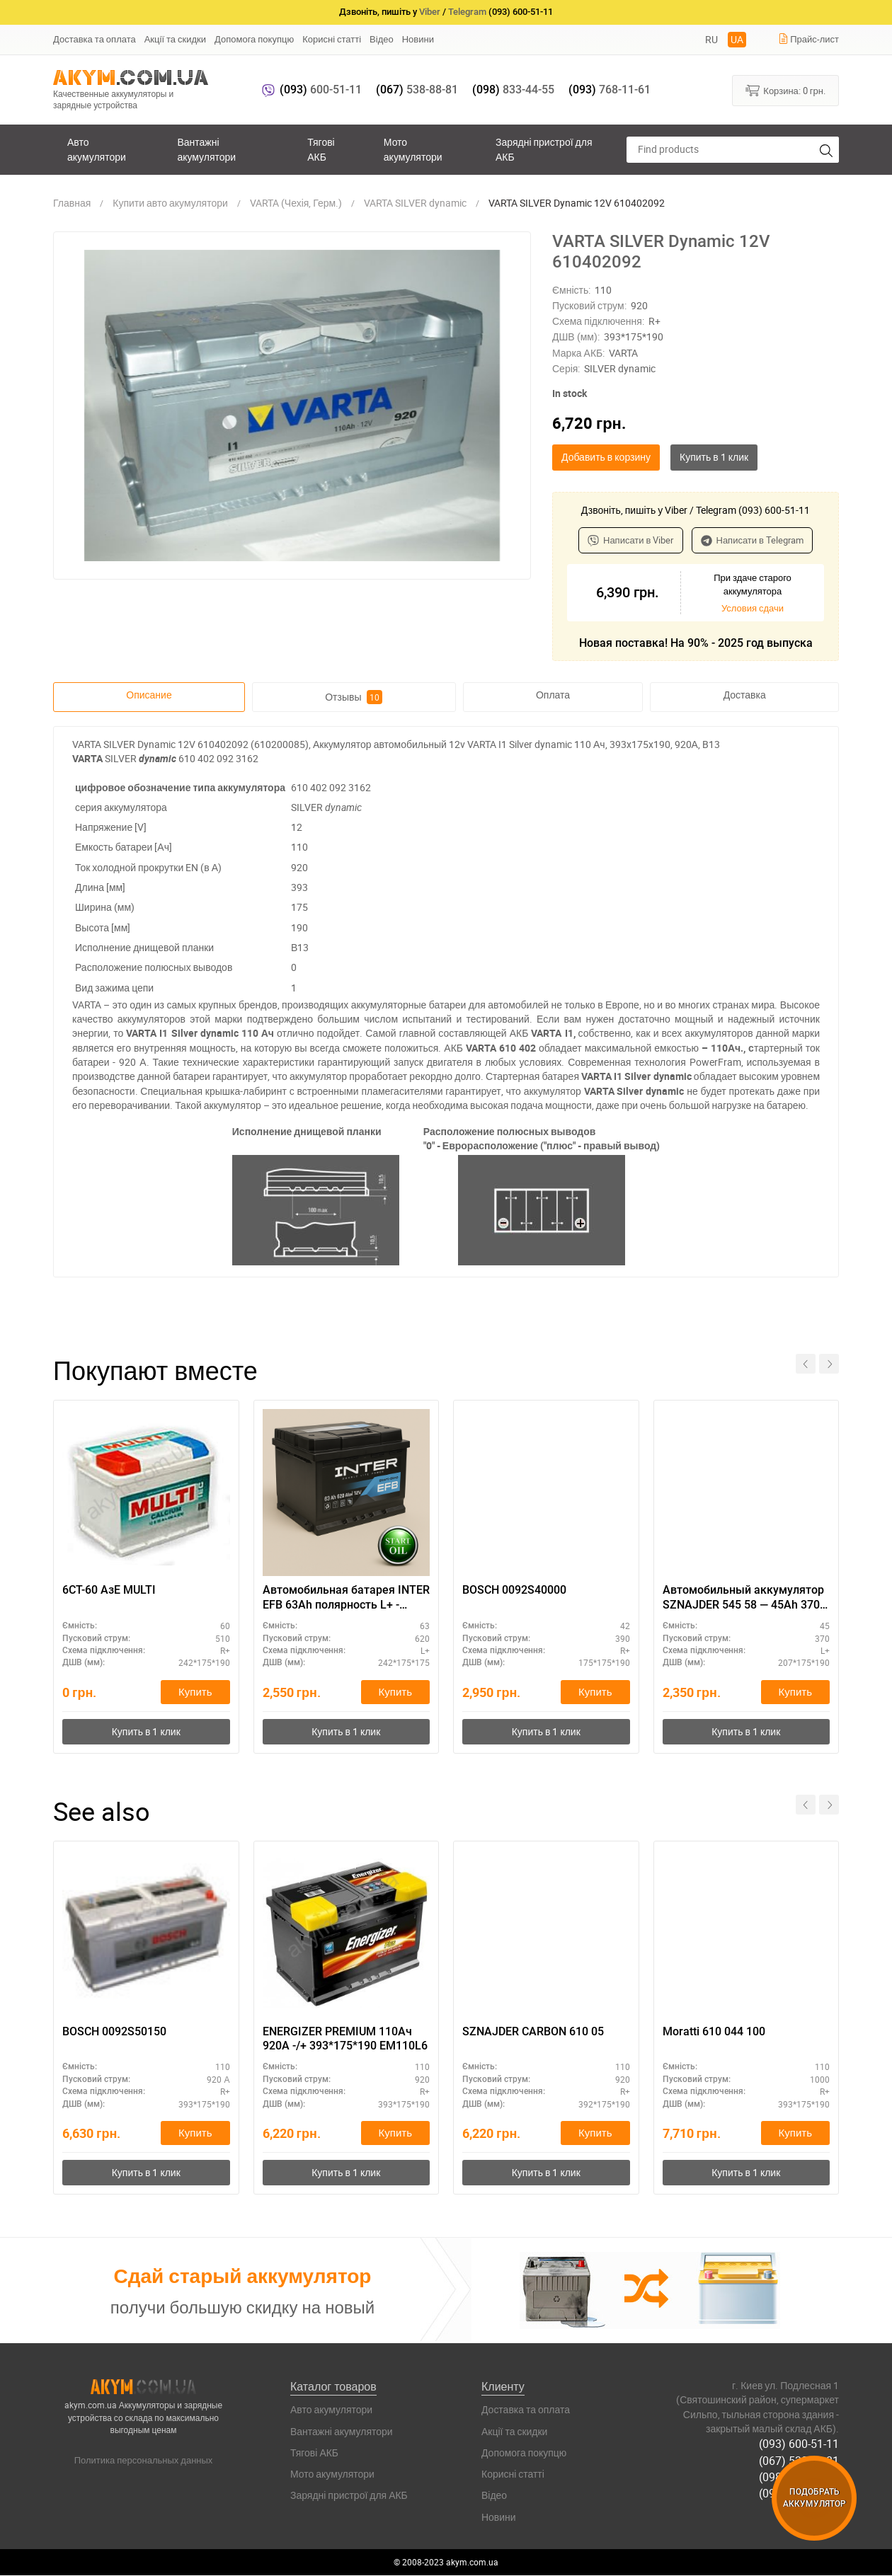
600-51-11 (321, 89)
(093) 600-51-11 (799, 2444)
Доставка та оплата (94, 39)
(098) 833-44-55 (799, 2477)
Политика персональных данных (143, 2460)
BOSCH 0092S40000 (514, 1590)
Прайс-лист (808, 39)
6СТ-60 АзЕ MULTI (109, 1590)
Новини (418, 39)
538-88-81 (417, 89)
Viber (429, 11)
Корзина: (785, 90)
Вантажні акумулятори (206, 149)
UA (737, 39)
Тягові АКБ (320, 149)
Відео (382, 39)
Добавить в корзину (606, 457)
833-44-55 (513, 89)
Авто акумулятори (96, 149)
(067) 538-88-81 (799, 2460)
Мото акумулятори (413, 149)
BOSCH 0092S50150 (114, 2031)
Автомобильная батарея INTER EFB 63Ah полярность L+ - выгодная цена (346, 1598)
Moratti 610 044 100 (714, 2031)
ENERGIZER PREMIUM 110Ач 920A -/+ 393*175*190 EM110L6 (345, 2039)
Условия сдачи (752, 608)
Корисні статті (331, 39)
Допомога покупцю (254, 39)
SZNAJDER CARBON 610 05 (533, 2031)
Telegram (467, 11)
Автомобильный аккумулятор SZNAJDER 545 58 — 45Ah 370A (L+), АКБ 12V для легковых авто (745, 1598)
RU (711, 39)
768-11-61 (609, 89)
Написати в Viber (631, 540)
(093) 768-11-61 (799, 2493)
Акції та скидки (175, 39)
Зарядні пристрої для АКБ (544, 149)
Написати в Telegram (752, 540)
